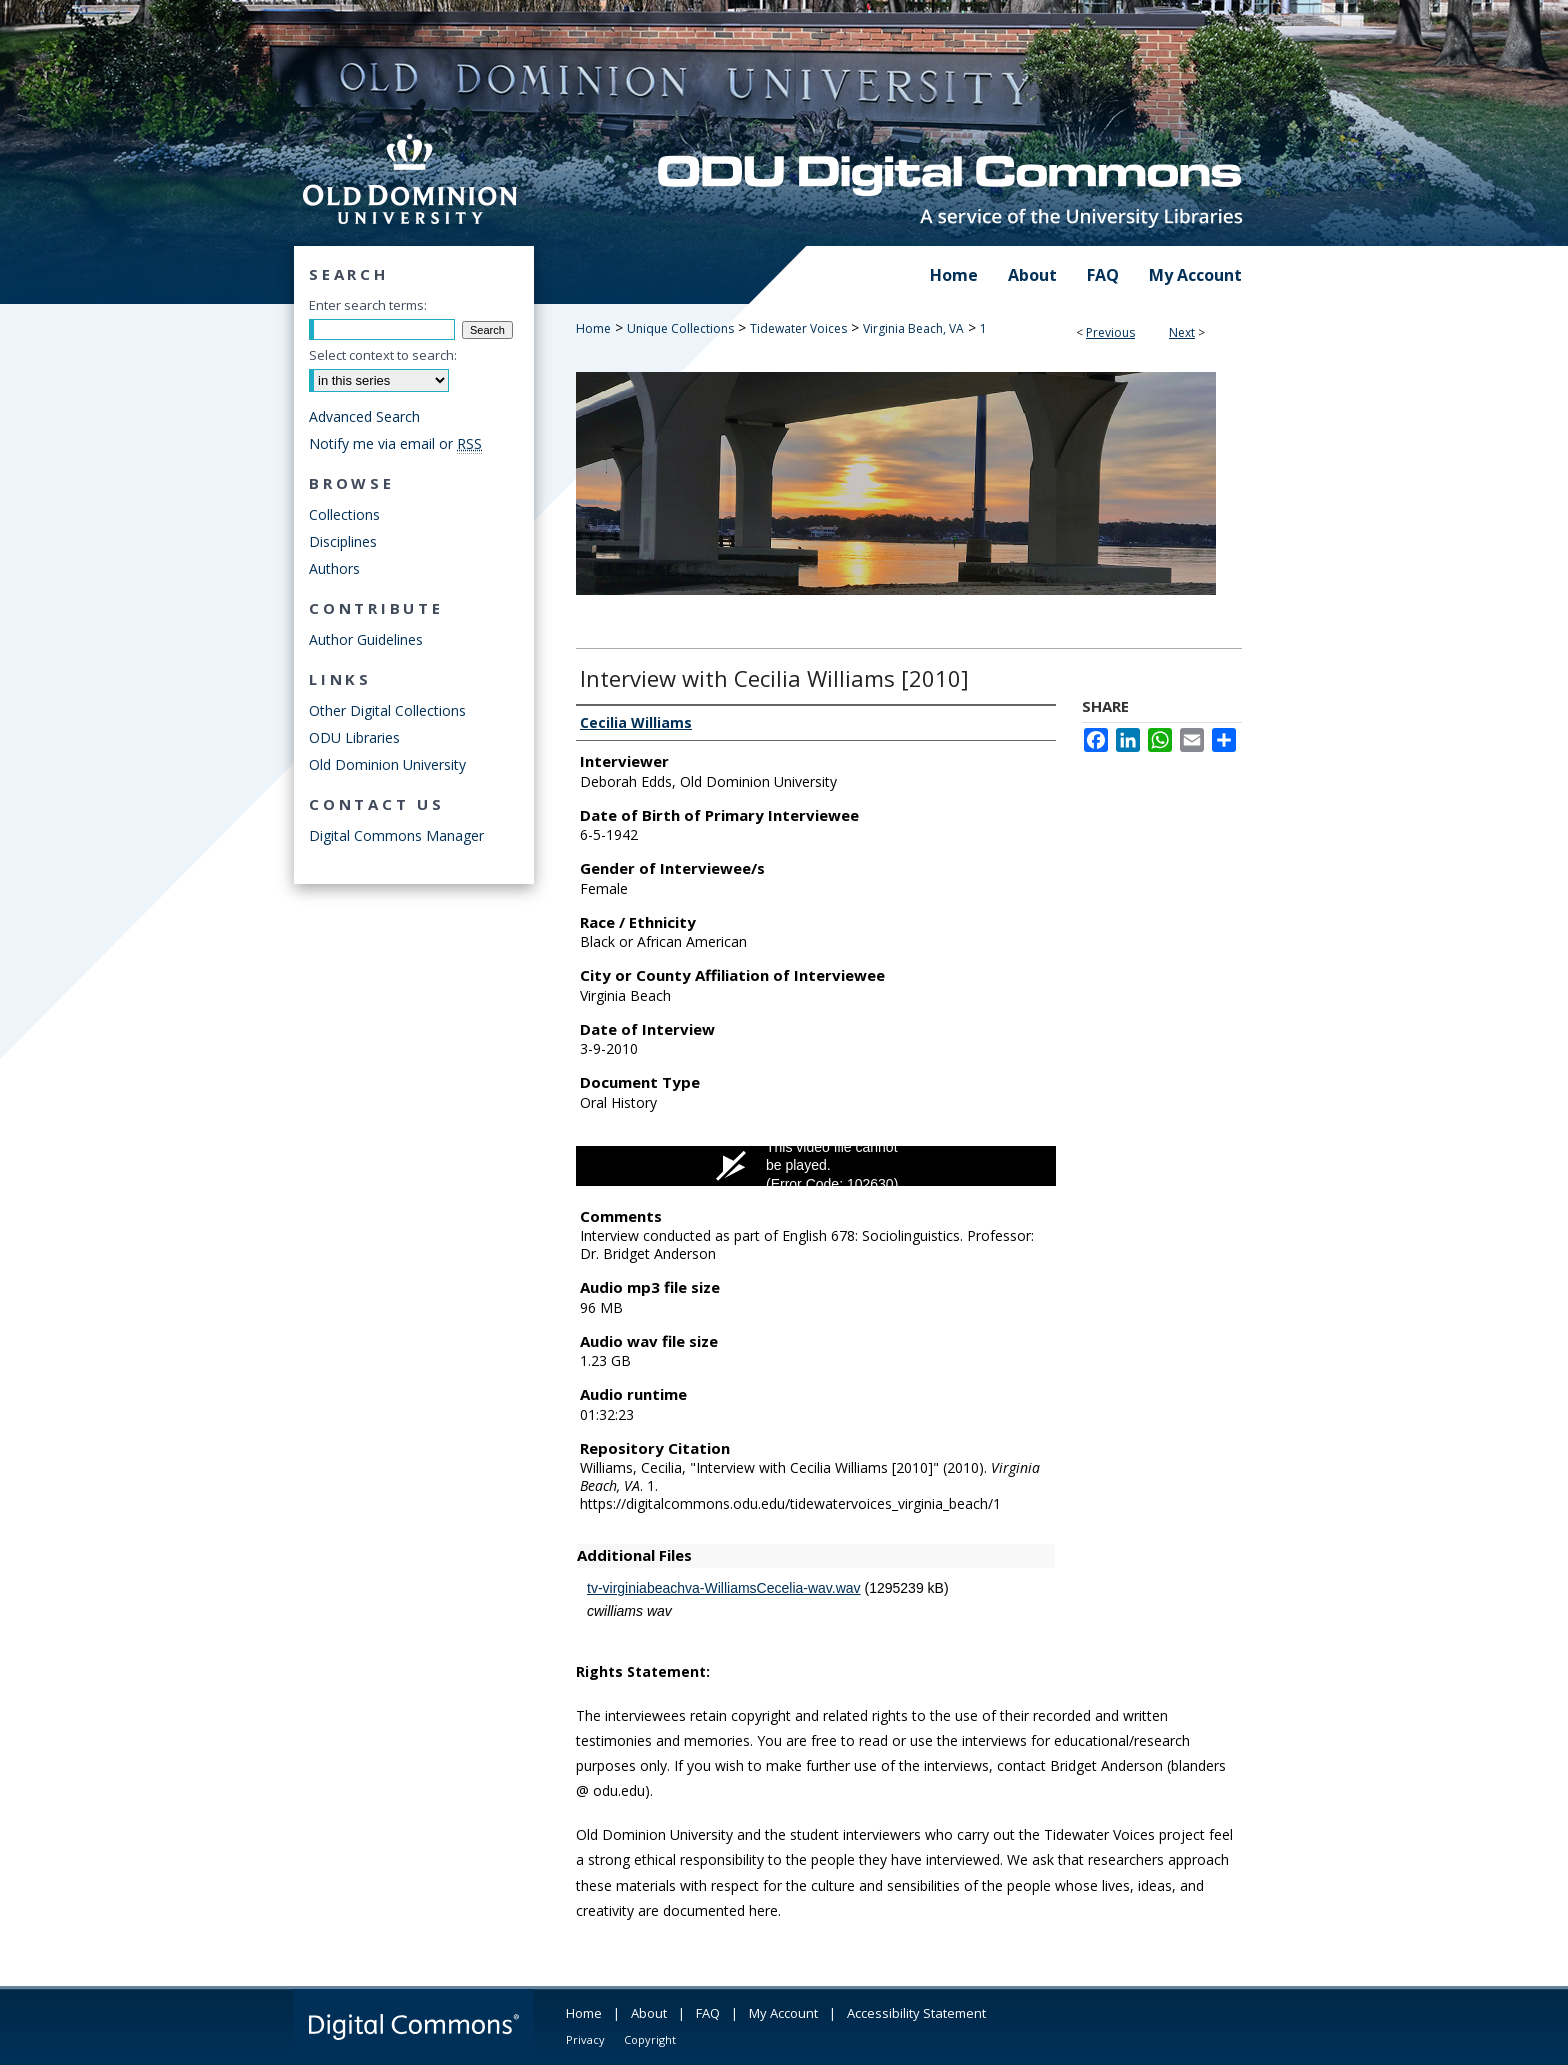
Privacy (585, 2039)
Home (593, 328)
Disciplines (343, 541)
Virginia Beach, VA (913, 328)
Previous (1110, 332)
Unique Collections (680, 328)
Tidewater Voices (798, 328)
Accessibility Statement (916, 2013)
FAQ (708, 2013)
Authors (334, 568)
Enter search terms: (368, 305)
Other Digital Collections (387, 710)
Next (1182, 332)
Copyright (650, 2039)
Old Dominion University (387, 764)
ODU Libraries (354, 737)
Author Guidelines (366, 639)
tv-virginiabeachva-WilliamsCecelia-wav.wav (724, 1588)
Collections (344, 514)
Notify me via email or (395, 443)
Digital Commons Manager (396, 835)
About (649, 2013)
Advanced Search (364, 416)
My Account (783, 2013)
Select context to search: (383, 355)
